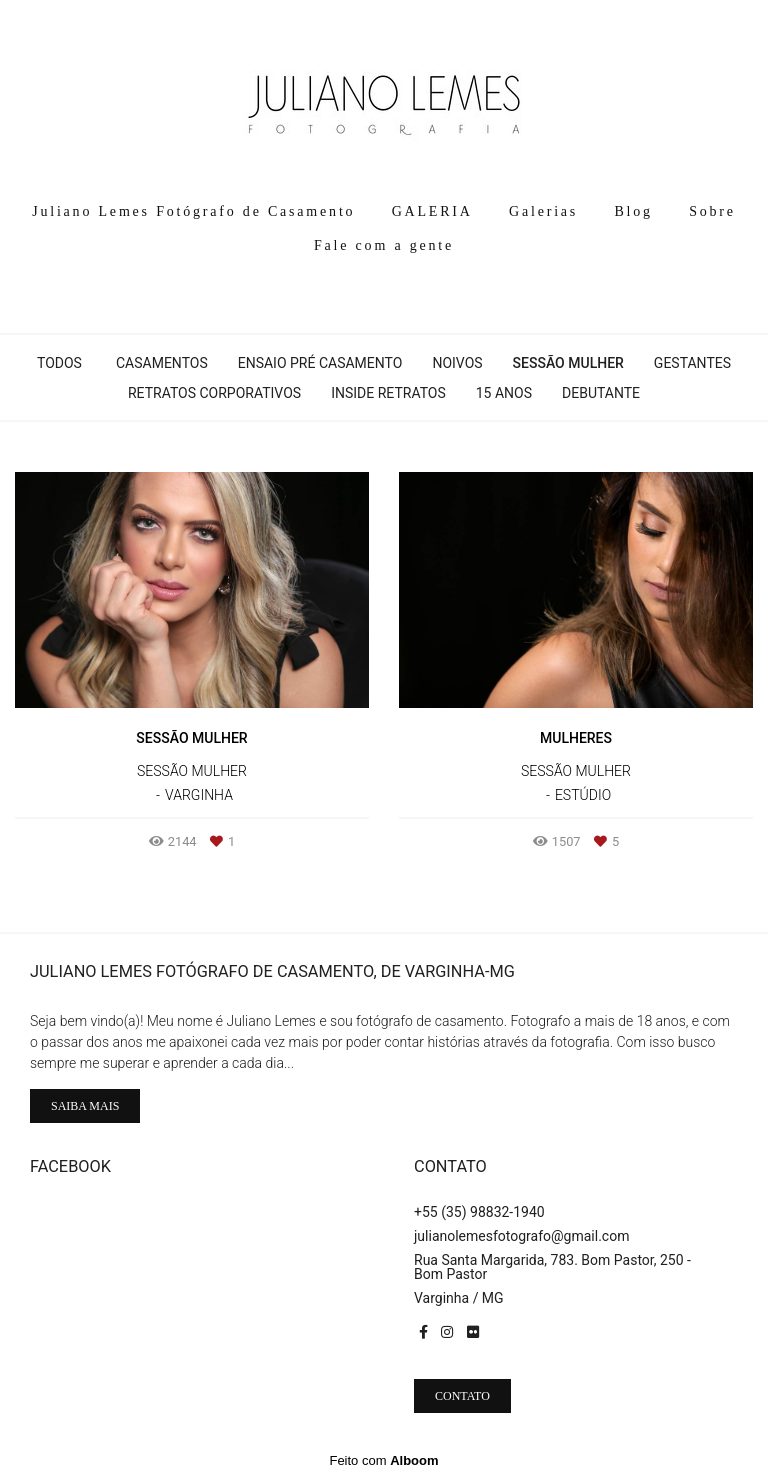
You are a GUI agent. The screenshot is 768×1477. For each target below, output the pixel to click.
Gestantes (692, 363)
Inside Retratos (388, 393)
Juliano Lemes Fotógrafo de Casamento (193, 211)
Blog (633, 211)
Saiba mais (85, 1106)
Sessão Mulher (568, 363)
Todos (59, 363)
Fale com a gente (384, 245)
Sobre (712, 211)
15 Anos (504, 393)
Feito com (383, 1460)
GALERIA (432, 211)
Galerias (543, 211)
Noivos (457, 363)
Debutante (601, 393)
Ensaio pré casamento (320, 363)
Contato (462, 1396)
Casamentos (162, 363)
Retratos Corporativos (214, 393)
